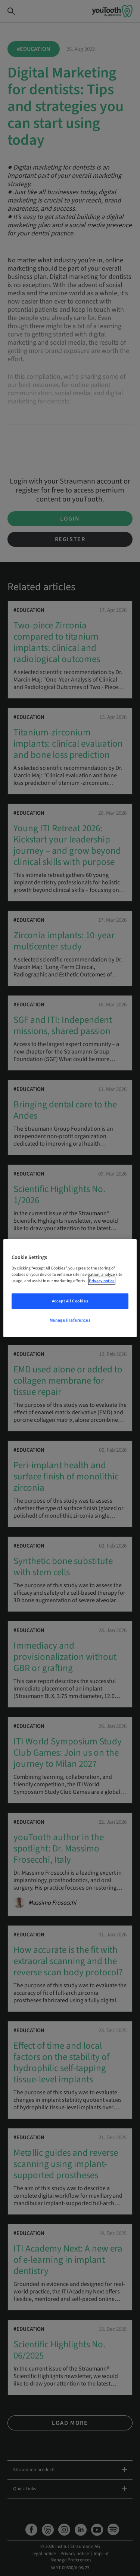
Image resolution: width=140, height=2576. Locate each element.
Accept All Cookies (70, 1301)
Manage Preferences (70, 1320)
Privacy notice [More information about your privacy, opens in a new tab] (102, 1281)
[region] (69, 1288)
